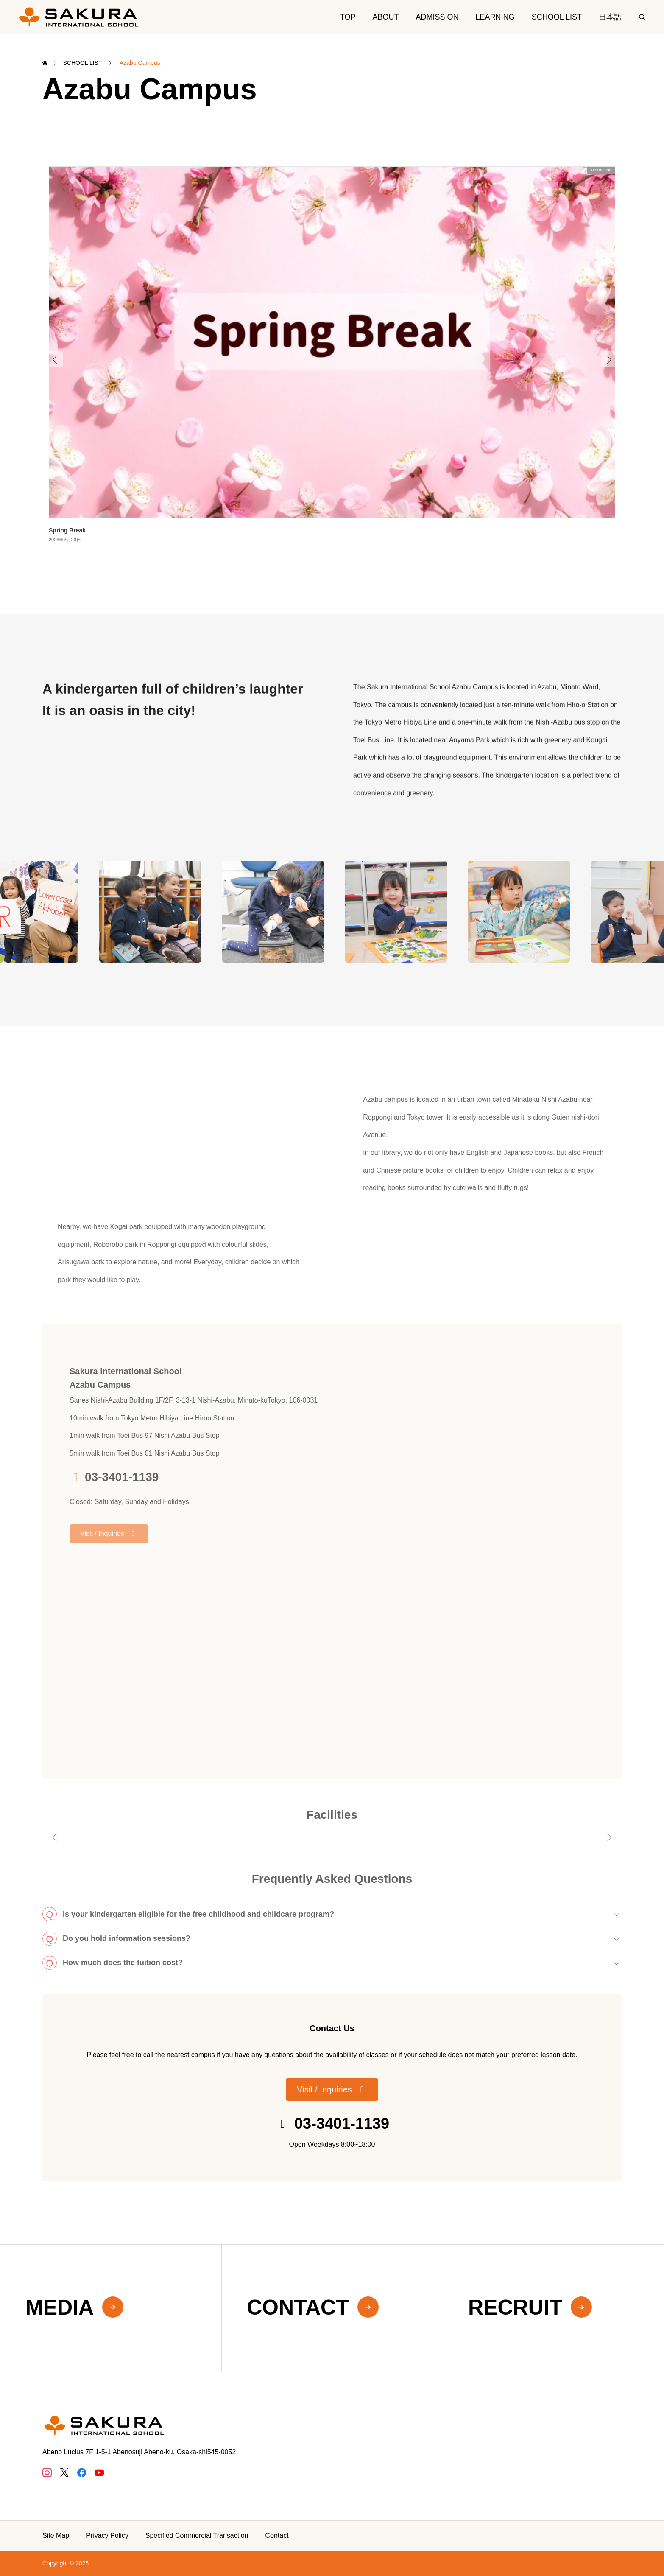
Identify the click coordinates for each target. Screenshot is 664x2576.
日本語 (610, 17)
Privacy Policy (107, 2535)
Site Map (55, 2535)
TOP (348, 17)
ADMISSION (437, 17)
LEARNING (495, 17)
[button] (332, 2089)
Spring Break (67, 530)
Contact (276, 2535)
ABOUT (386, 17)
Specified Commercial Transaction (196, 2535)
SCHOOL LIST (557, 17)
